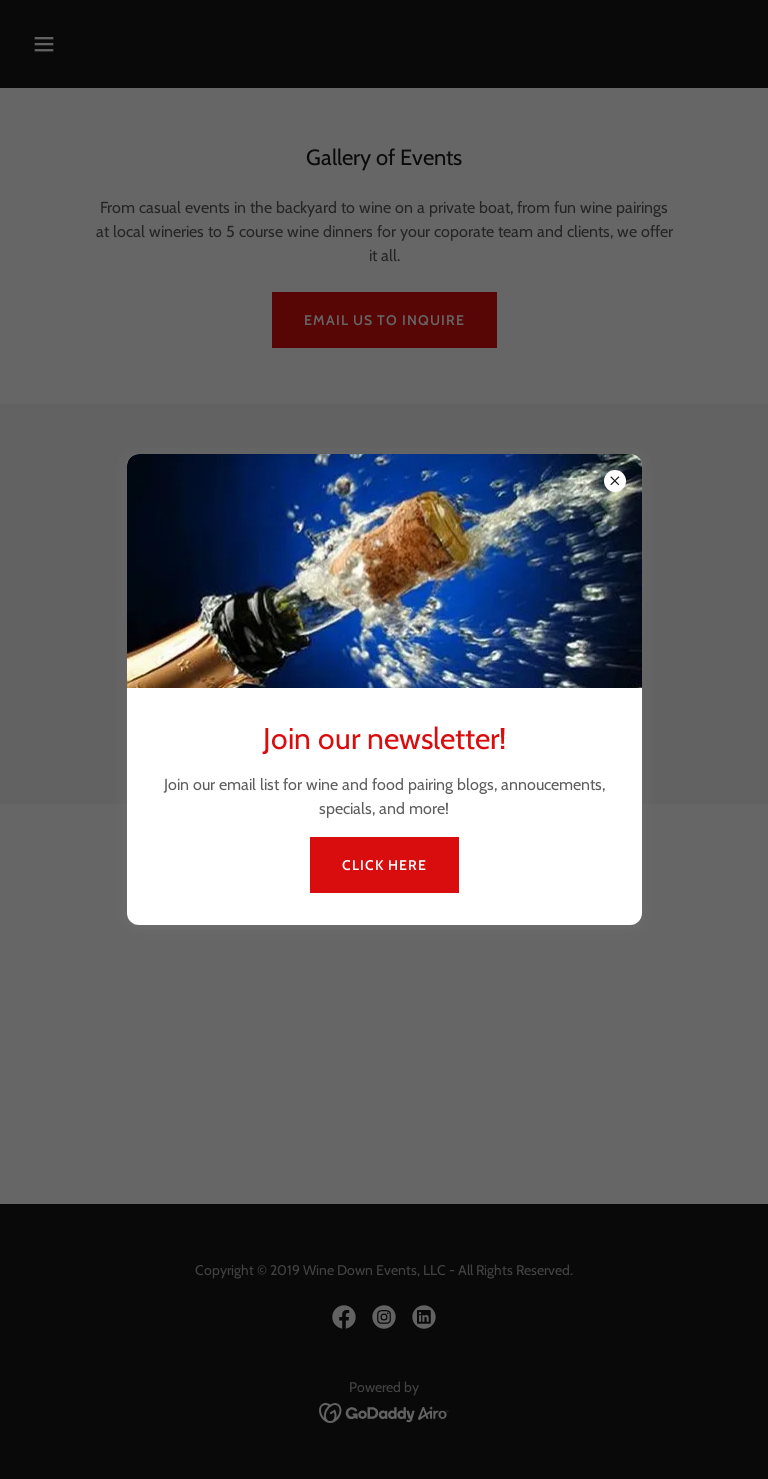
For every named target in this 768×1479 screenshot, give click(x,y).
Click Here (384, 865)
